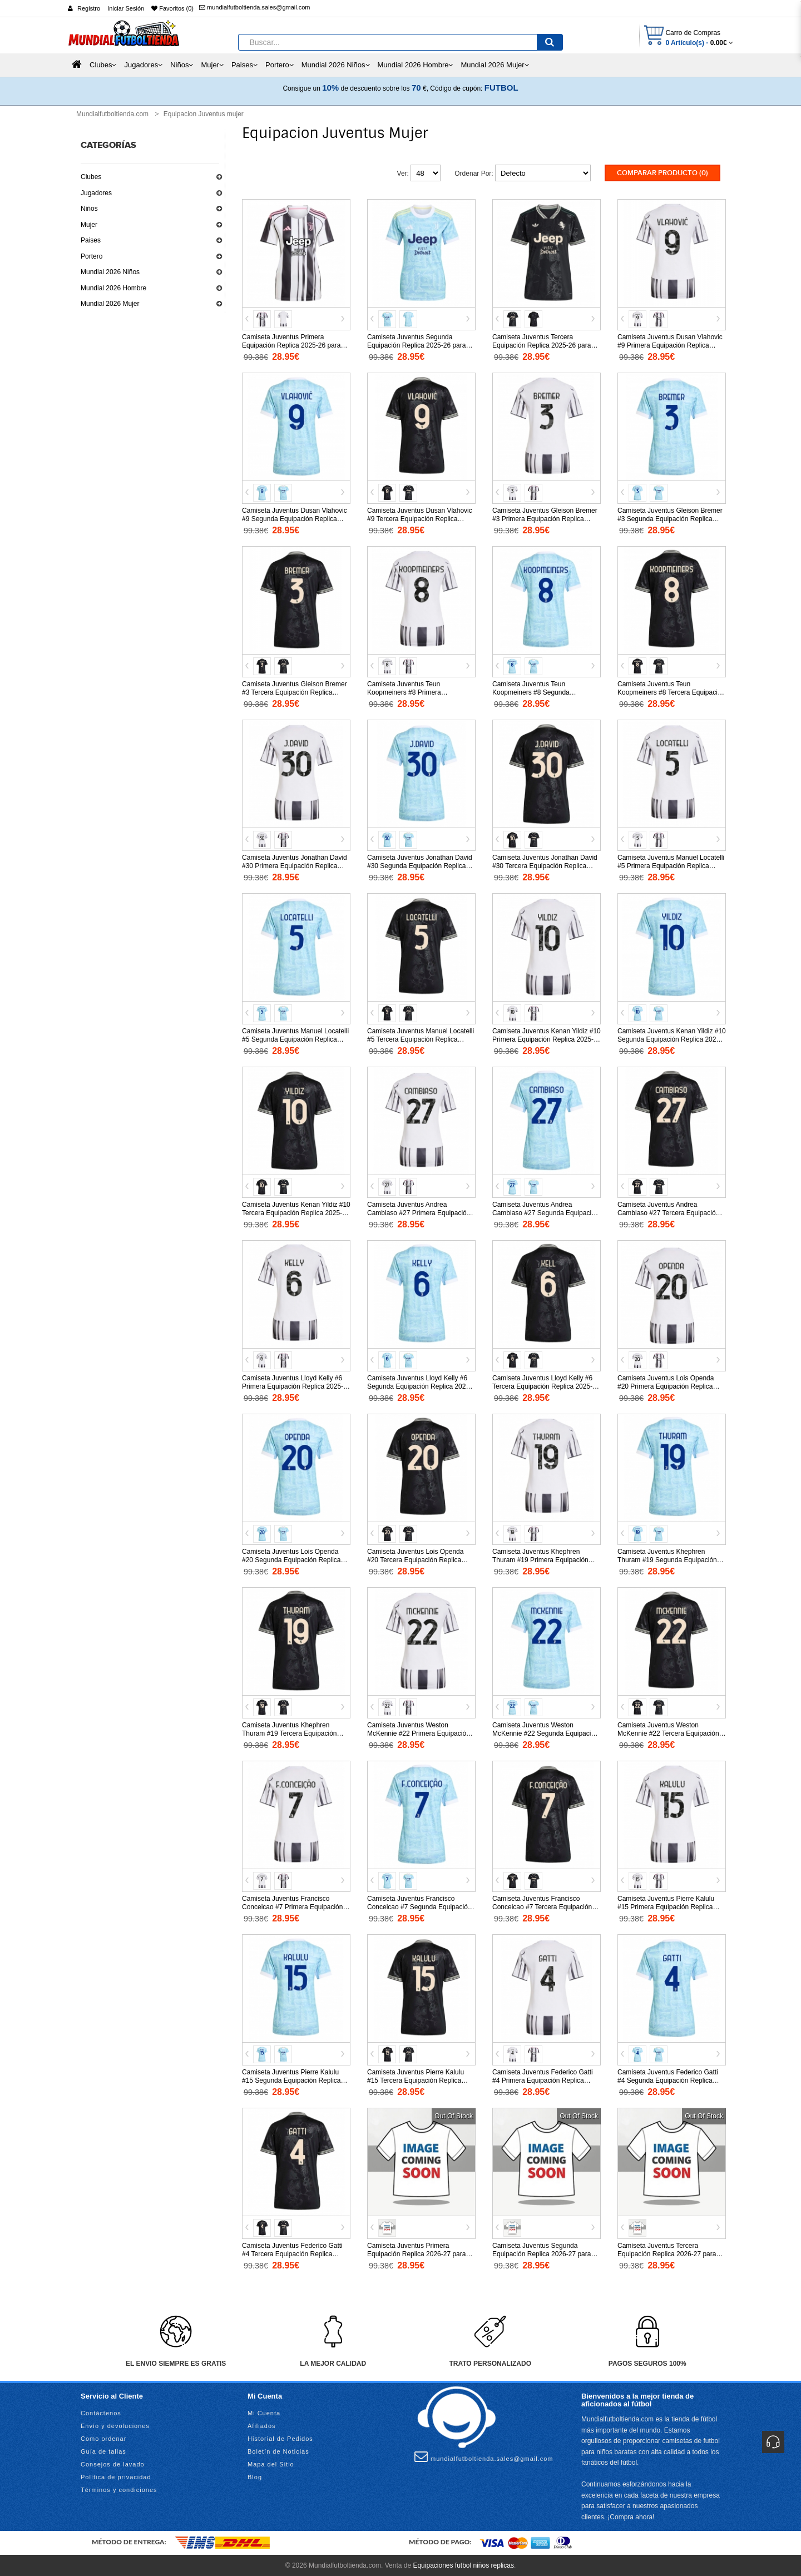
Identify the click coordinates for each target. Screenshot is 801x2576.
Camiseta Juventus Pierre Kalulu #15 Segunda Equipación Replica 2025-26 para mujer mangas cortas (294, 2079)
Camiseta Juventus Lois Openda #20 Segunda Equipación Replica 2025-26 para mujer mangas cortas (294, 1559)
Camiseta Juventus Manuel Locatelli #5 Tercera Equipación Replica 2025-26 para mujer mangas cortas (420, 1038)
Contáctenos (101, 2412)
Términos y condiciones (119, 2488)
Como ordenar (103, 2437)
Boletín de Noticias (278, 2450)
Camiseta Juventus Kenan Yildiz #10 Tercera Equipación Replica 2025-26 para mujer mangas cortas (296, 1212)
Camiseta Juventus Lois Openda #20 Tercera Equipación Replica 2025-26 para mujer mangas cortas (419, 1559)
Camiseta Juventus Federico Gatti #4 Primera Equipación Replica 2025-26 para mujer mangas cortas (544, 2079)
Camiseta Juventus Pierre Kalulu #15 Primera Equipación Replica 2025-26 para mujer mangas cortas (669, 1906)
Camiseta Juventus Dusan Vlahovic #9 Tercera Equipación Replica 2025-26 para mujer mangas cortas (419, 518)
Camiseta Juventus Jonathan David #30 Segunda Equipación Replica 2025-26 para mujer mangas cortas (419, 865)
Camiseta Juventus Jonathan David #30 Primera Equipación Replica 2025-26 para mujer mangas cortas (294, 865)
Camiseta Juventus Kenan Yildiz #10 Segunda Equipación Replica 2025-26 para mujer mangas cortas (671, 1038)
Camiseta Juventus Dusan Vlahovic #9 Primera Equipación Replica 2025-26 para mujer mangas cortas (670, 344)
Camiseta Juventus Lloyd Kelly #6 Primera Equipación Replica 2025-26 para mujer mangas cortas (292, 1385)
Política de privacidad (116, 2476)
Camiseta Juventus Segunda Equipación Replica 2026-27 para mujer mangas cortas (541, 2253)
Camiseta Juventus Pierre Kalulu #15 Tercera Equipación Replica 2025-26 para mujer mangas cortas (419, 2079)
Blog (255, 2476)
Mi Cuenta (264, 2412)
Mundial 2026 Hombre (113, 288)
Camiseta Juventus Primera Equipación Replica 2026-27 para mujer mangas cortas (416, 2253)
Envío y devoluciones (115, 2424)
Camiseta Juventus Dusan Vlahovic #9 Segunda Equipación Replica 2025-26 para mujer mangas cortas (294, 518)
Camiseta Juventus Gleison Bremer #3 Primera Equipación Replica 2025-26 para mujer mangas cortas (544, 518)
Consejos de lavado (113, 2463)
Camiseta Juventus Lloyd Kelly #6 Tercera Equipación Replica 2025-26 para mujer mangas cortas (546, 1385)
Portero (91, 256)
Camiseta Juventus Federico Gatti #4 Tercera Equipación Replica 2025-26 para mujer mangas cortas (294, 2253)
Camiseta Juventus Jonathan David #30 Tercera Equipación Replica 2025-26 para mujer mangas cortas (544, 865)
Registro (88, 8)
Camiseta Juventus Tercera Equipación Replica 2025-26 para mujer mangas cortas (541, 344)
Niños (89, 208)
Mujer (89, 225)
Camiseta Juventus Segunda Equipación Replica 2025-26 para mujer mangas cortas (416, 344)
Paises (91, 240)
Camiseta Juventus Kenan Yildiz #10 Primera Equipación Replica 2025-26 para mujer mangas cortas (546, 1038)
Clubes (91, 177)
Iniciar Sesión (125, 8)
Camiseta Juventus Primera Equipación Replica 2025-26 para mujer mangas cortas (291, 344)
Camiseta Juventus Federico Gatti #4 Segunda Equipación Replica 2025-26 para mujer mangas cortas (669, 2079)
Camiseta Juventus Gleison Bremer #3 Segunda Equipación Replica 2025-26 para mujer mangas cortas (670, 518)
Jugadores (96, 193)
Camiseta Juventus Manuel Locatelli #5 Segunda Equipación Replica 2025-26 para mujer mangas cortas (295, 1038)
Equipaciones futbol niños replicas (463, 2565)
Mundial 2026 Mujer (110, 304)
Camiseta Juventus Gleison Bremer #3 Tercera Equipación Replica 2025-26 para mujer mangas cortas (294, 691)
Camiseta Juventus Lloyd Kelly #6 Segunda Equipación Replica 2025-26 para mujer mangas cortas (419, 1385)
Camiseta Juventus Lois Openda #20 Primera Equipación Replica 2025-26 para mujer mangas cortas (669, 1385)
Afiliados (262, 2424)
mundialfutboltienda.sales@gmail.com (254, 7)
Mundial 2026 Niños (110, 272)
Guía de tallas (103, 2450)
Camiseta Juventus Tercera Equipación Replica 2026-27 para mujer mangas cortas (666, 2253)
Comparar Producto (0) (662, 173)
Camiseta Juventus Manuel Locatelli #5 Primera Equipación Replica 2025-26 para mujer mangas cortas (670, 865)
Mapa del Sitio (271, 2463)
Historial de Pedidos (280, 2437)
